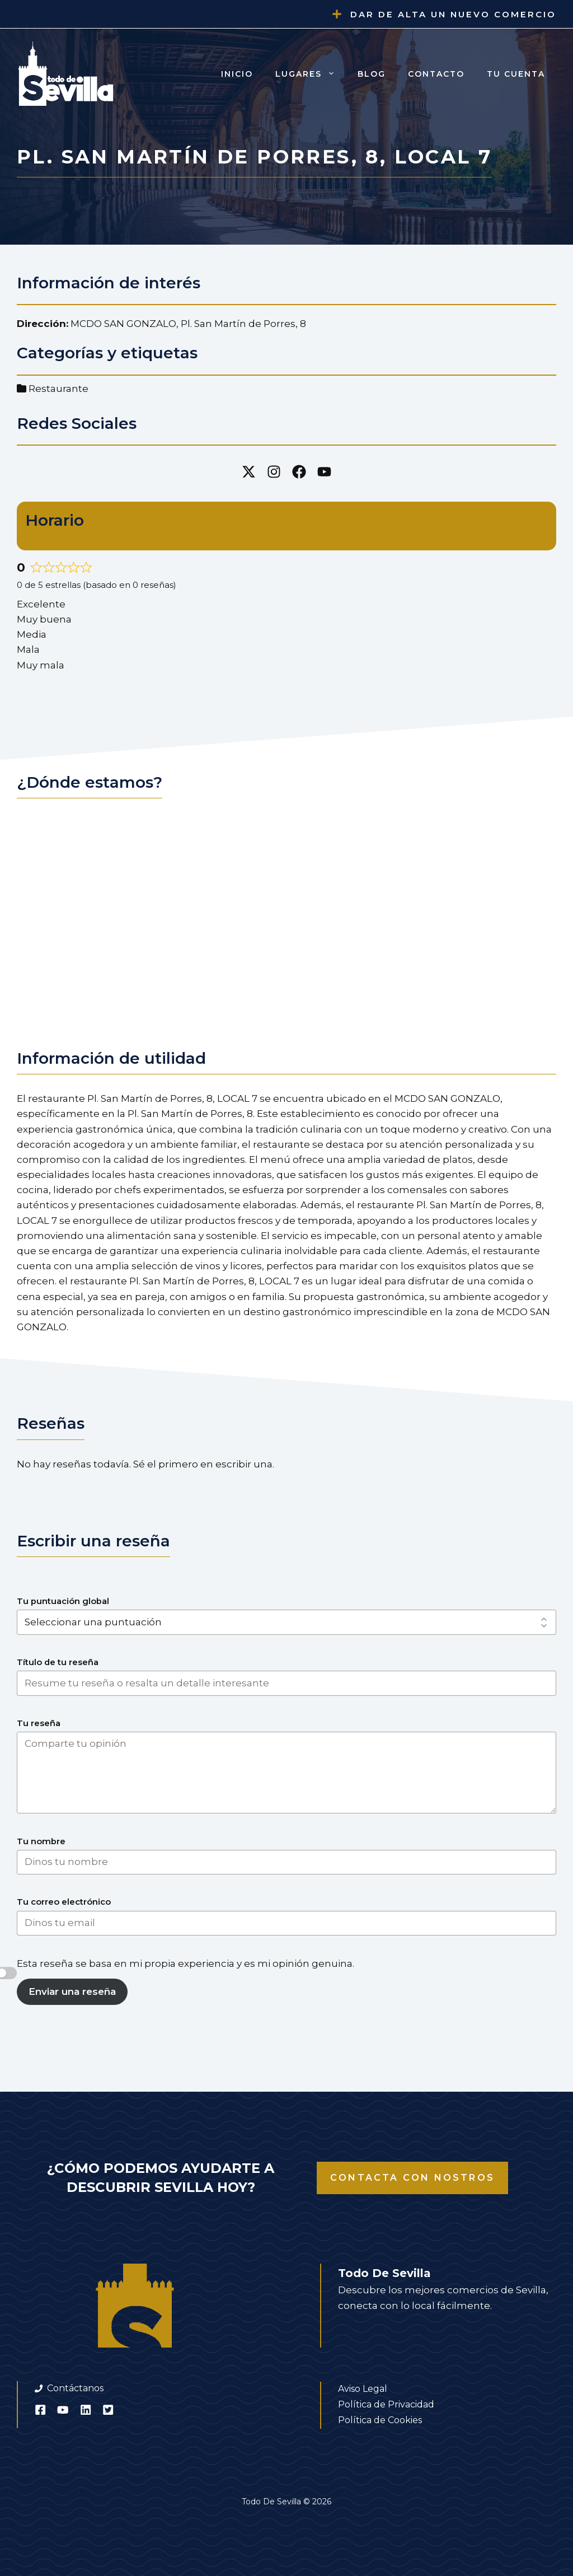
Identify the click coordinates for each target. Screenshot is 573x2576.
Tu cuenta (516, 74)
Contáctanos (75, 2388)
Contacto (436, 74)
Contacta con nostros (412, 2177)
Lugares (310, 74)
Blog (372, 74)
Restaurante (58, 388)
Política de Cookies (380, 2420)
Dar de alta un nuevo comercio (453, 14)
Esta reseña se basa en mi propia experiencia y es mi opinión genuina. (185, 1963)
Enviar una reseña (72, 1991)
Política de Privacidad (386, 2404)
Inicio (237, 74)
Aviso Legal (362, 2388)
